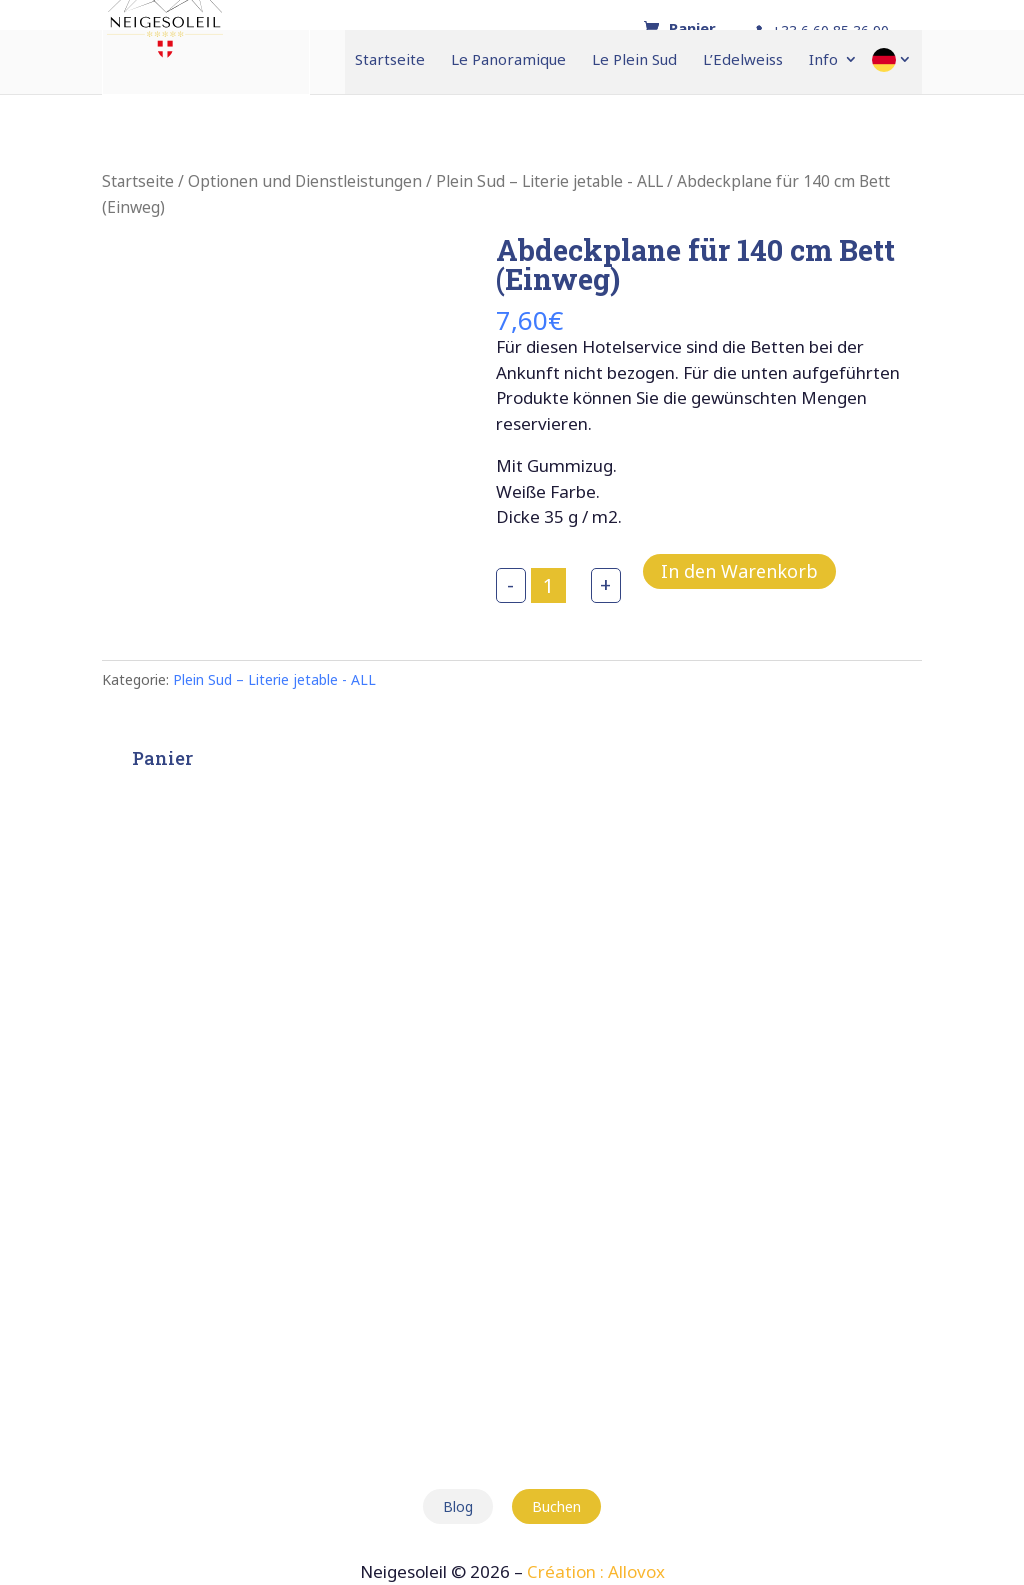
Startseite (390, 60)
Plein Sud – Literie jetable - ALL (549, 181)
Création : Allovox (596, 1571)
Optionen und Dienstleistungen (305, 181)
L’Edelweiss (743, 60)
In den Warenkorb (739, 571)
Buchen (556, 1506)
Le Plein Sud (634, 60)
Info (823, 60)
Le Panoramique (508, 60)
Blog (458, 1506)
